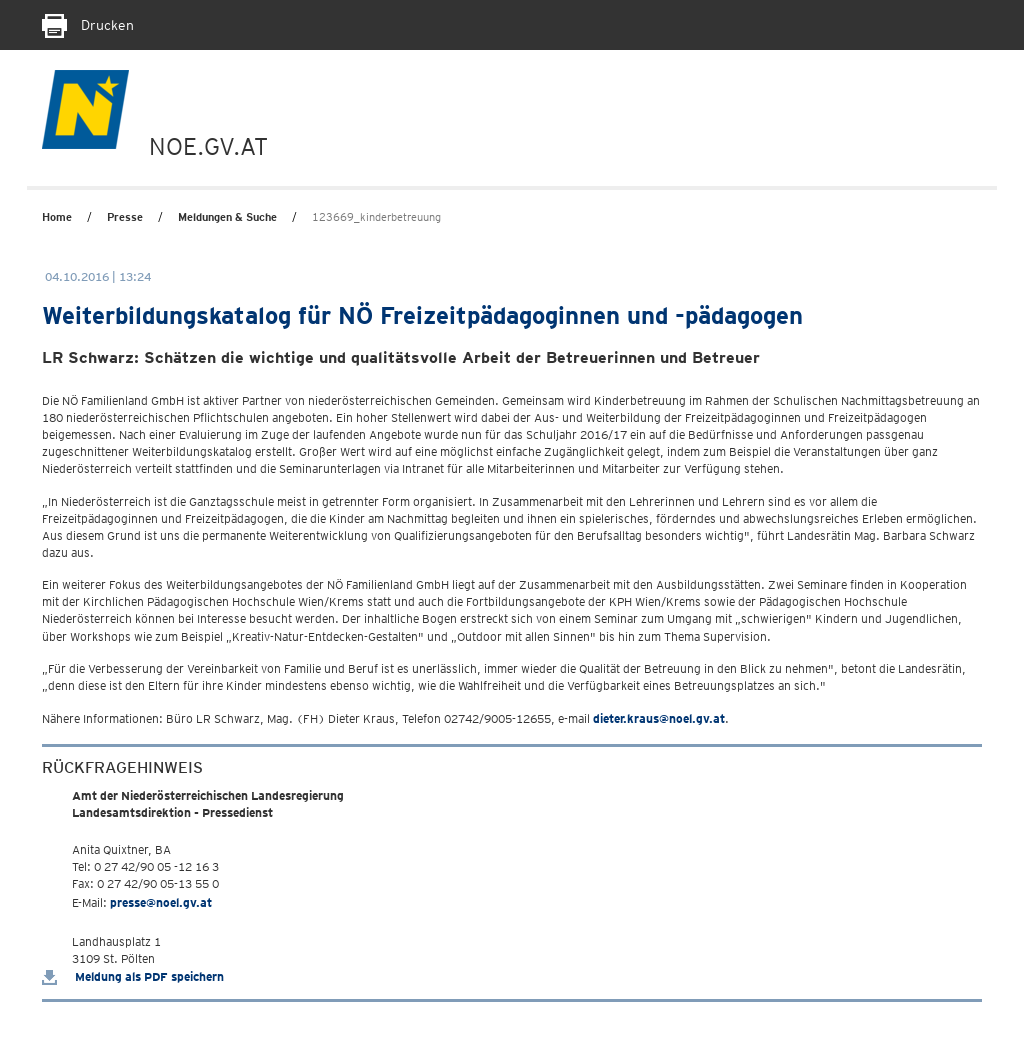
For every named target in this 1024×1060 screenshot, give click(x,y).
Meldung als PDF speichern (133, 976)
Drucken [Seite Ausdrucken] (88, 25)
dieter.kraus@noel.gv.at (659, 718)
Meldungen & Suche (227, 217)
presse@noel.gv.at (161, 902)
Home (57, 217)
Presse (125, 217)
